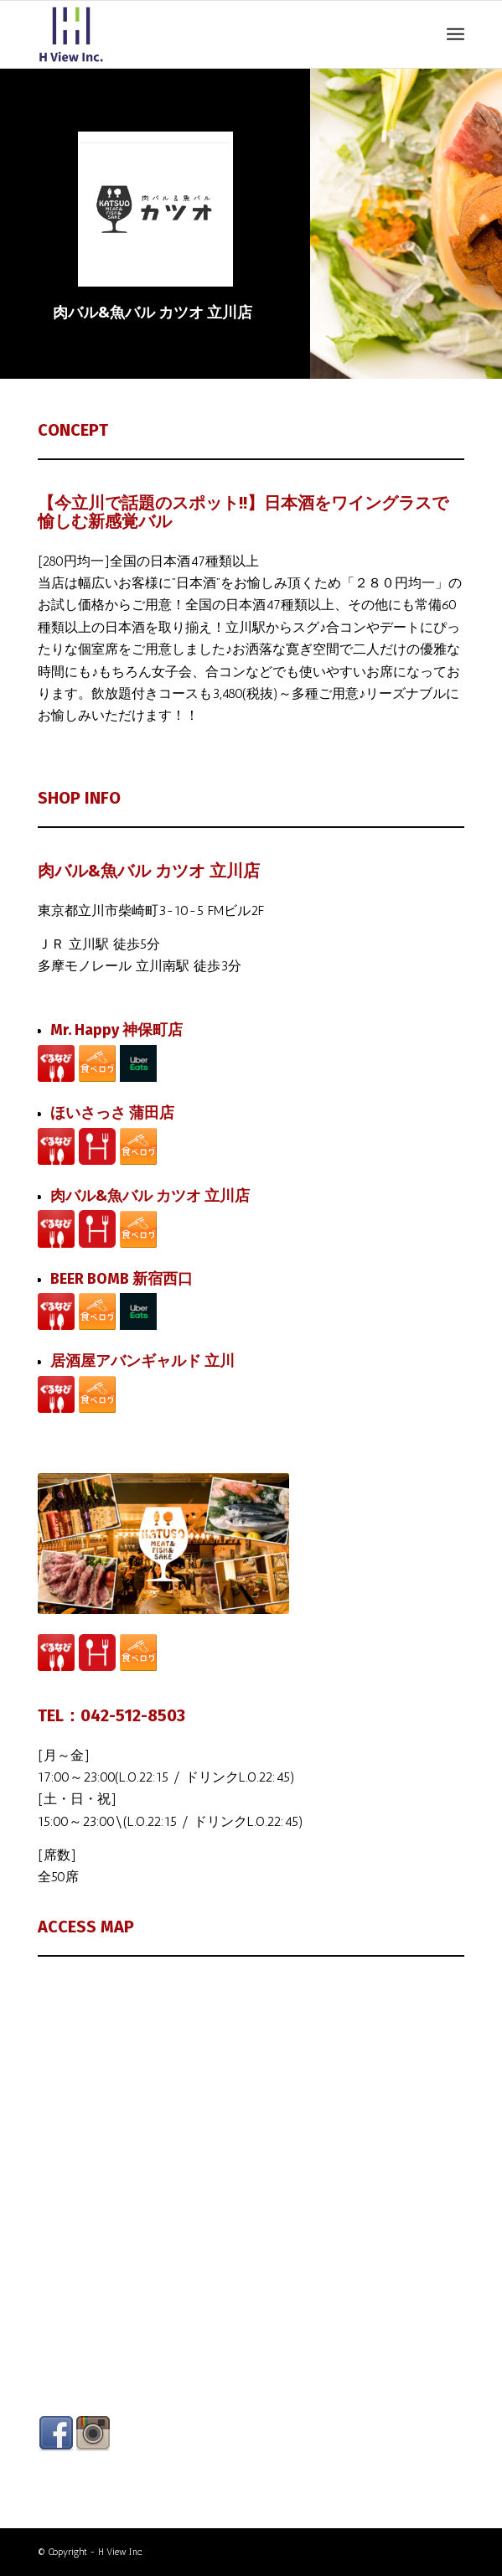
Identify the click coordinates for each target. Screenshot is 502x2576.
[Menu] (455, 34)
